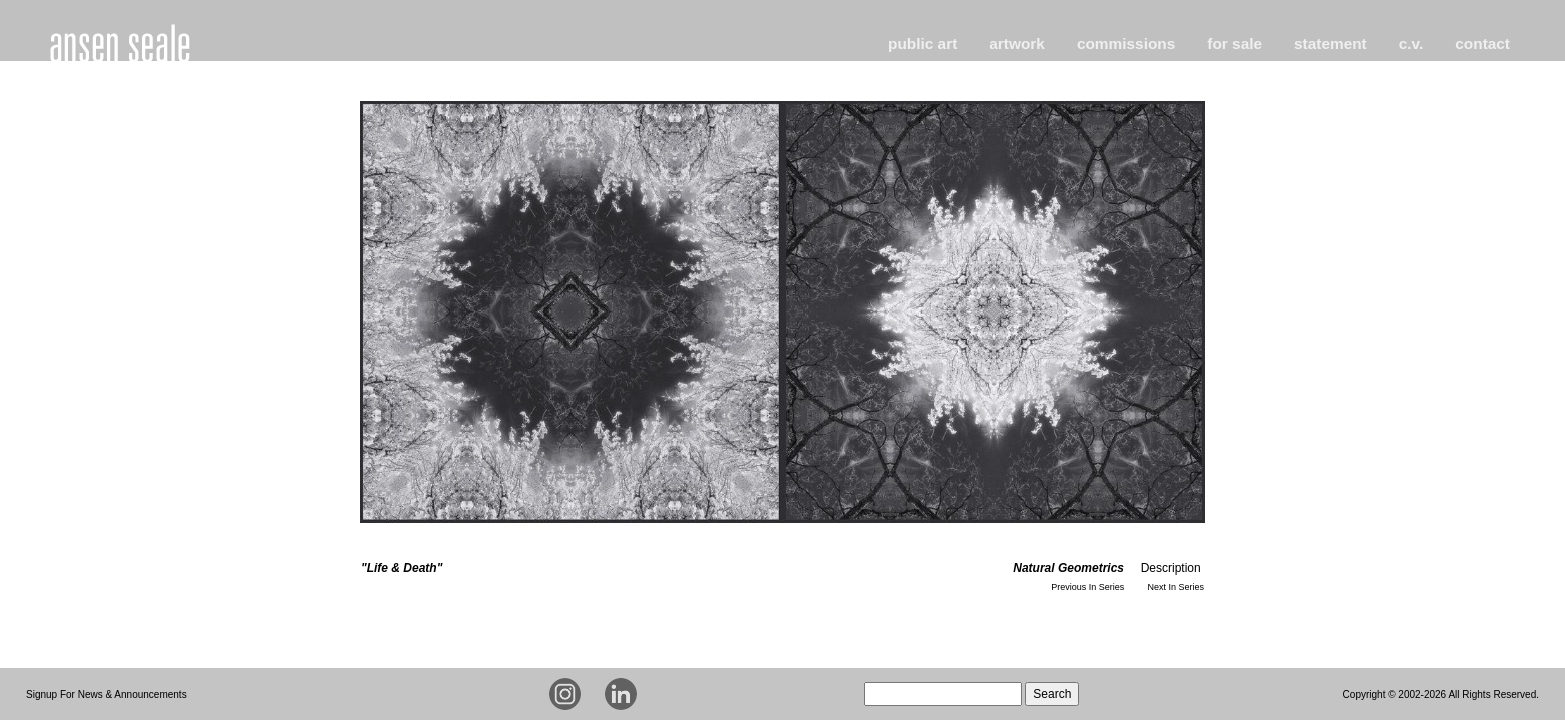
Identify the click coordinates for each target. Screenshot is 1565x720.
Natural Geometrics (1068, 568)
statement (1330, 43)
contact (1482, 43)
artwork (1017, 43)
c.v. (1411, 43)
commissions (1126, 43)
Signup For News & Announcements (106, 694)
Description (1171, 568)
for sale (1234, 43)
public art (922, 43)
